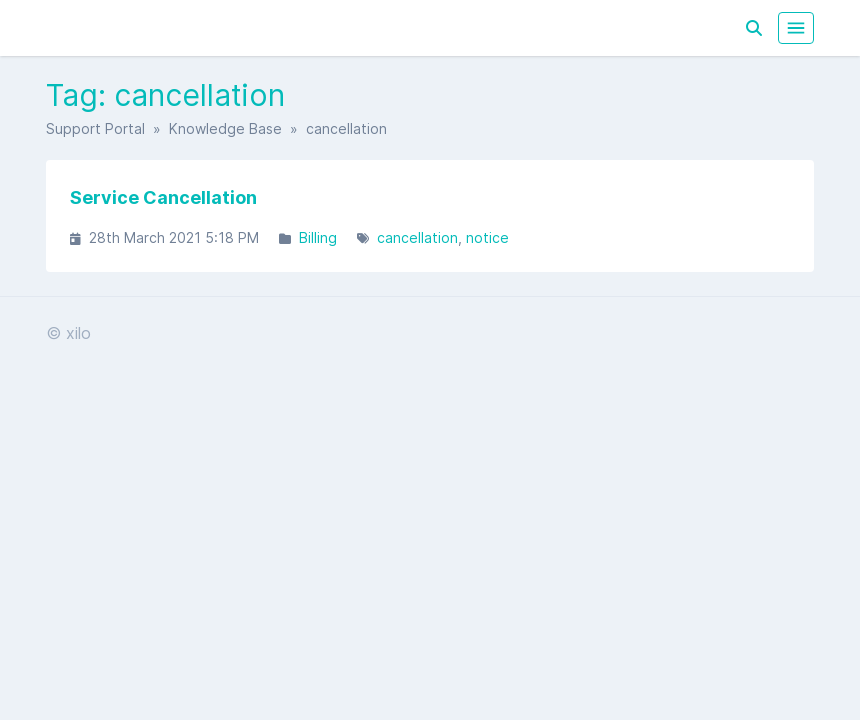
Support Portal (95, 128)
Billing (318, 237)
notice (487, 237)
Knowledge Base (225, 128)
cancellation (417, 237)
